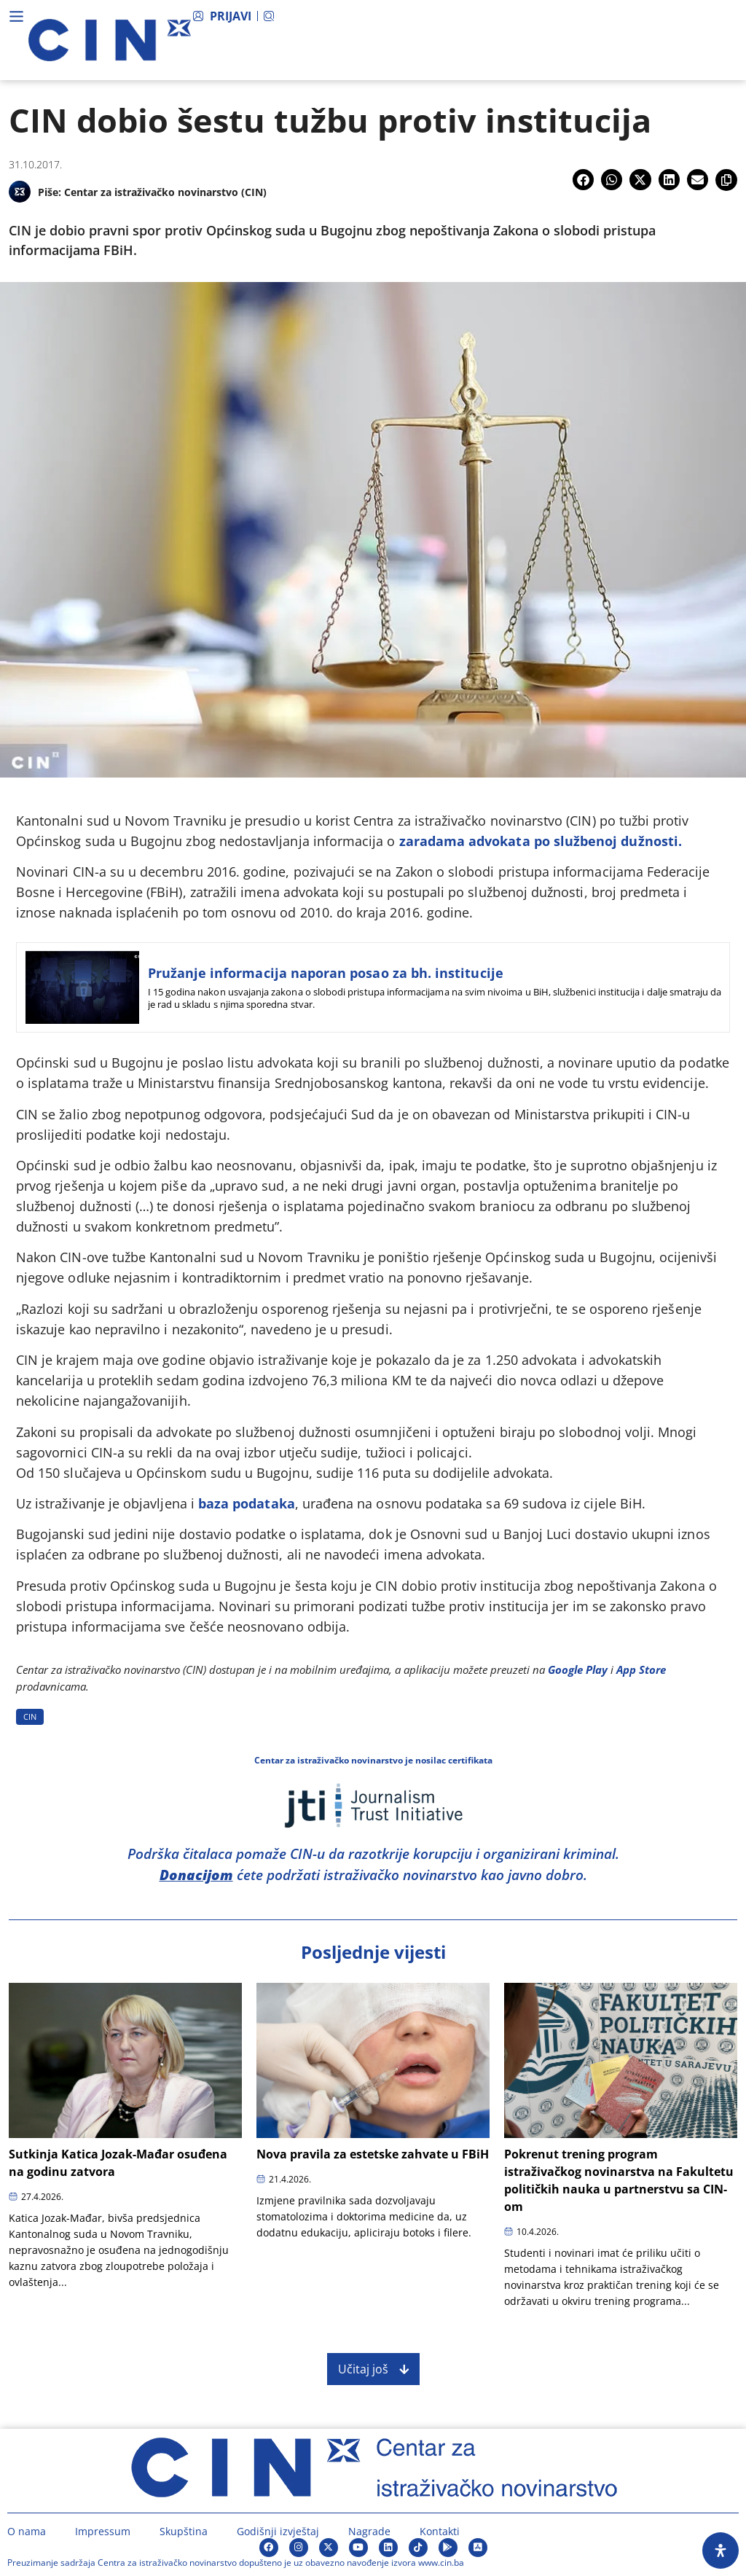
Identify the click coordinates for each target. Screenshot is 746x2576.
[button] (583, 179)
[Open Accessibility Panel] (720, 2550)
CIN (29, 1716)
